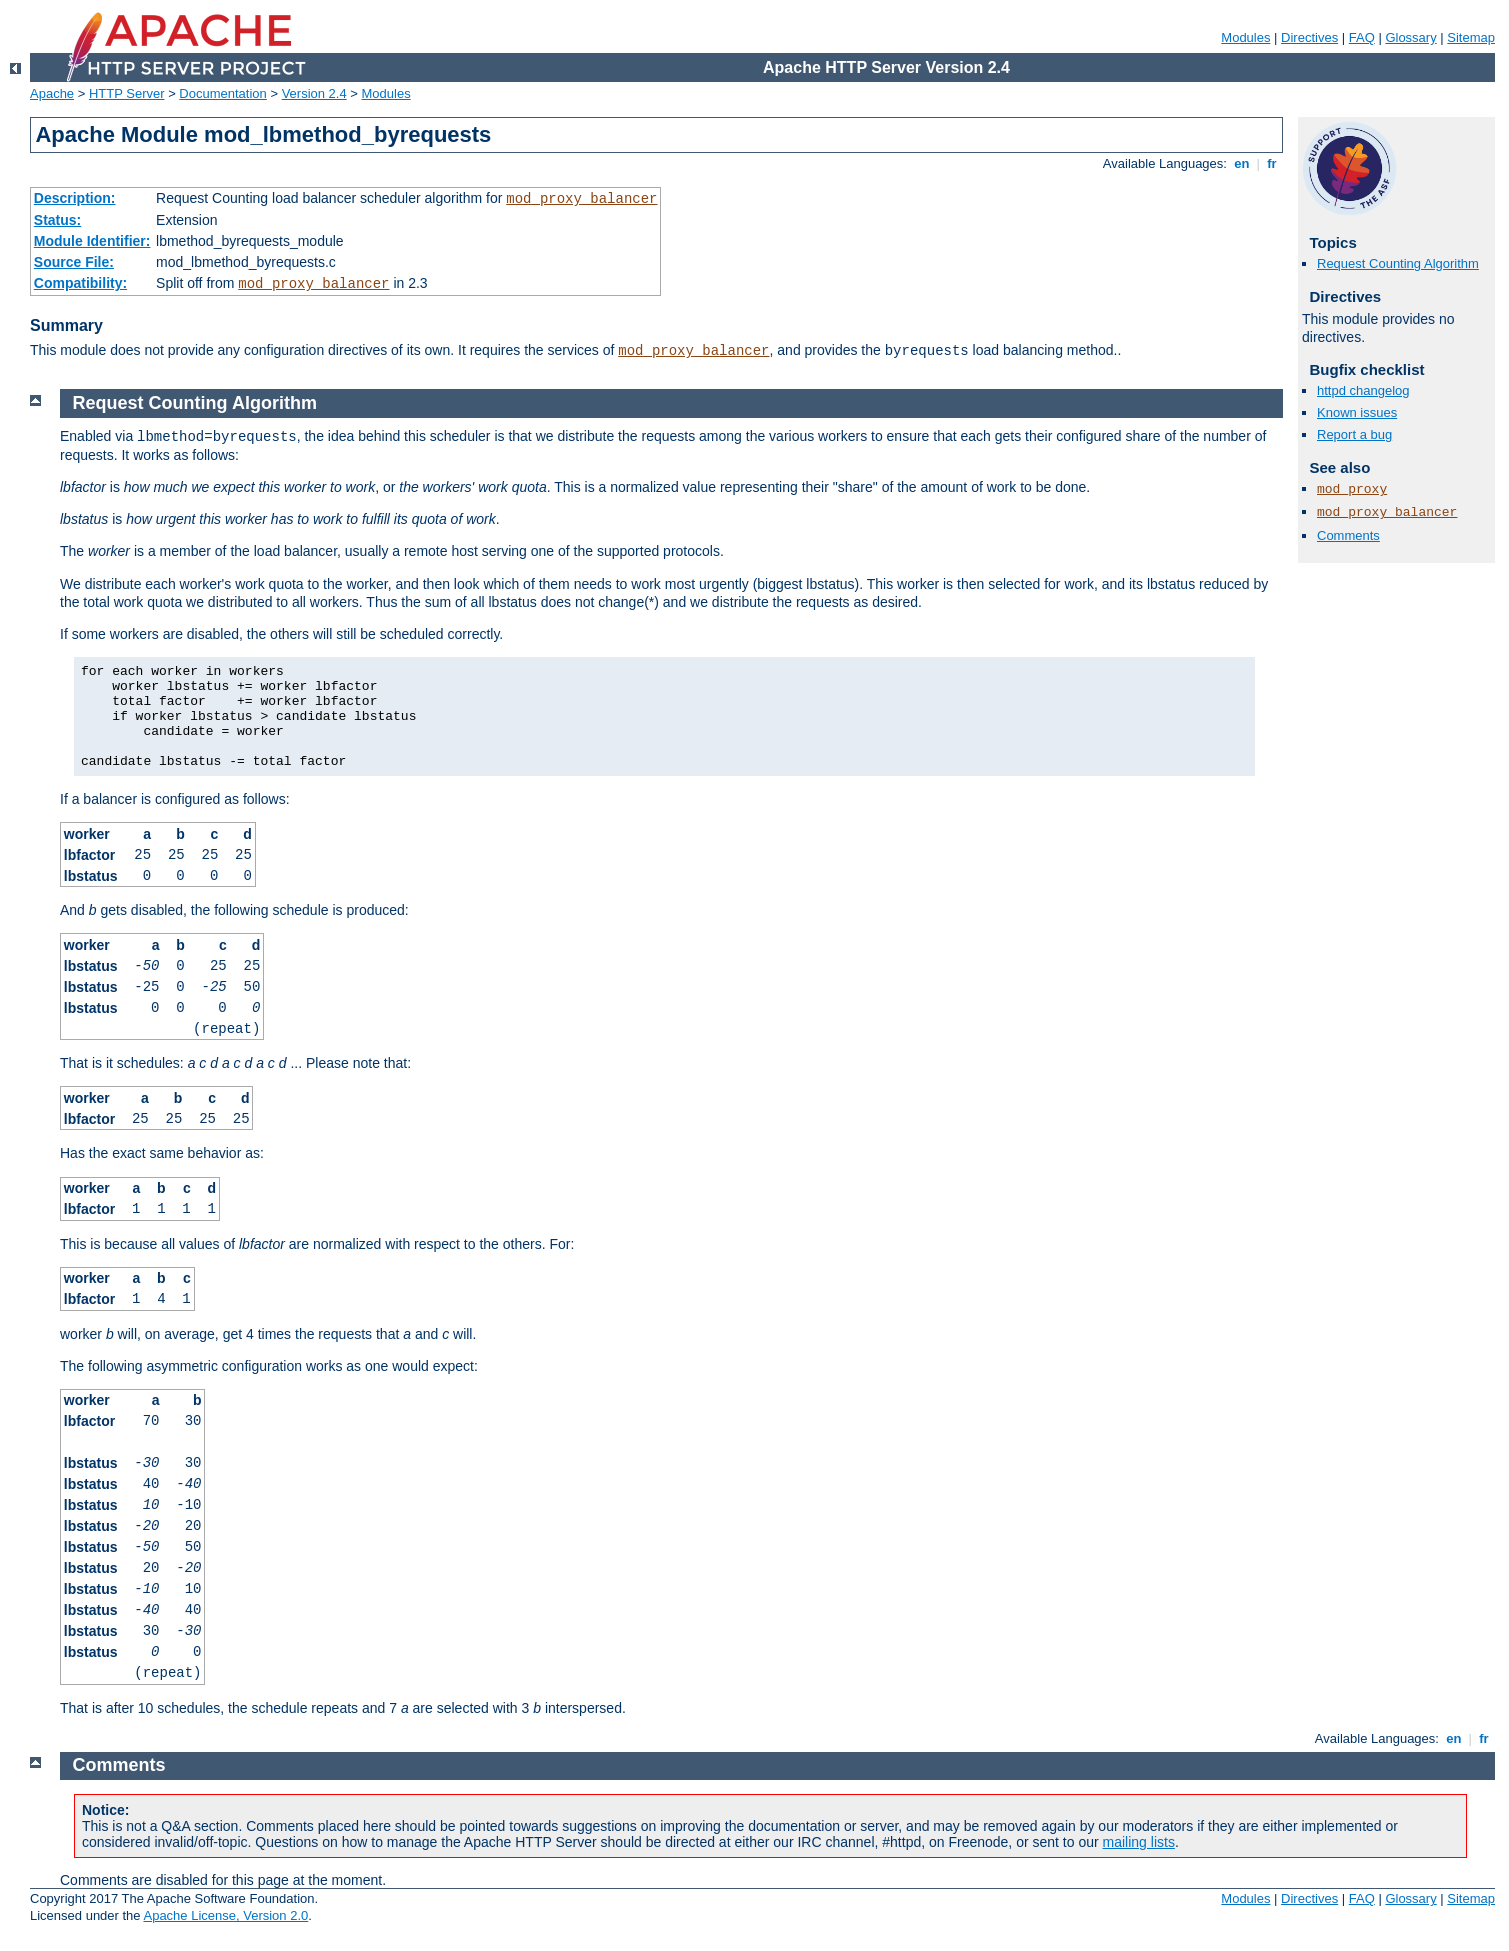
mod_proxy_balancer (581, 199)
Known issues (1357, 412)
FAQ (1362, 37)
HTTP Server (127, 93)
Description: (75, 198)
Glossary (1410, 37)
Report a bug (1354, 434)
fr (1272, 163)
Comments (1348, 535)
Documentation (222, 93)
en (1242, 163)
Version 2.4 (314, 93)
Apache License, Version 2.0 (225, 1915)
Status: (57, 220)
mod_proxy (1352, 489)
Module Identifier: (92, 241)
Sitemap (1471, 37)
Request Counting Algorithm (1398, 263)
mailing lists (1139, 1842)
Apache (52, 93)
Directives (1309, 37)
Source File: (74, 262)
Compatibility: (80, 283)
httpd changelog (1363, 390)
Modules (1245, 37)
